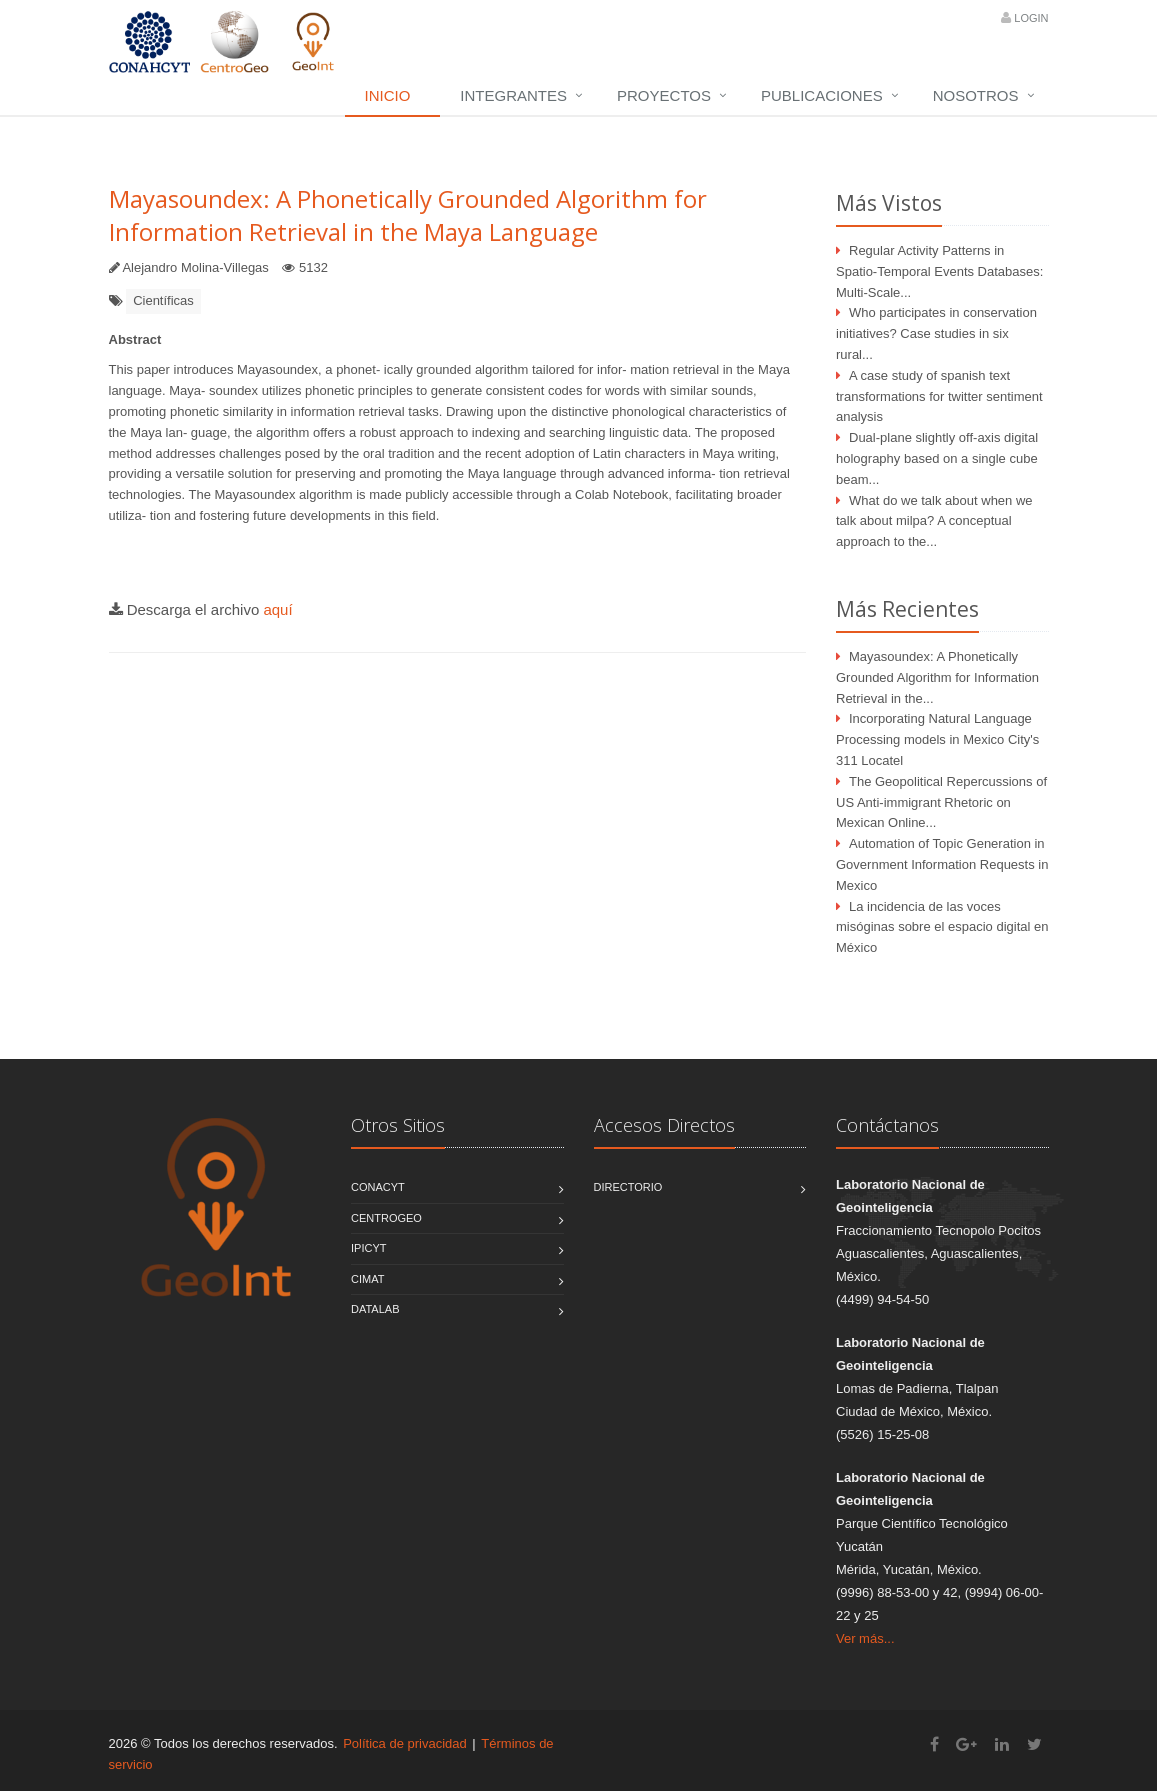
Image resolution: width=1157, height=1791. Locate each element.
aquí (277, 609)
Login (1031, 18)
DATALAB (375, 1309)
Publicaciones (822, 95)
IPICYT (368, 1248)
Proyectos (664, 95)
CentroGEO (386, 1218)
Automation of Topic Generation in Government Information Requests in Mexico (942, 864)
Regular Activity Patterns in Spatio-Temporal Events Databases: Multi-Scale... (939, 271)
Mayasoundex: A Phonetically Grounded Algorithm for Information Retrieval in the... (937, 677)
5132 (313, 267)
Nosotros (976, 95)
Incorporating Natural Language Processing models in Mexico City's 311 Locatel (937, 739)
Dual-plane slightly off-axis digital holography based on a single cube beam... (937, 458)
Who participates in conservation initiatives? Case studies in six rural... (936, 333)
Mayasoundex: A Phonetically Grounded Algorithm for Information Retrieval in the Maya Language (408, 215)
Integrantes (513, 95)
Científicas (163, 300)
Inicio (388, 95)
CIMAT (367, 1279)
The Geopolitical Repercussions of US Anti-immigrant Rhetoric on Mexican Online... (941, 802)
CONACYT (378, 1187)
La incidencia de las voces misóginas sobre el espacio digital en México (942, 927)
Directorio (628, 1187)
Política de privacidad (405, 1743)
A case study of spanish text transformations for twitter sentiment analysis (939, 396)
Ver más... (865, 1638)
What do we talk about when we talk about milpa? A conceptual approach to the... (934, 521)
